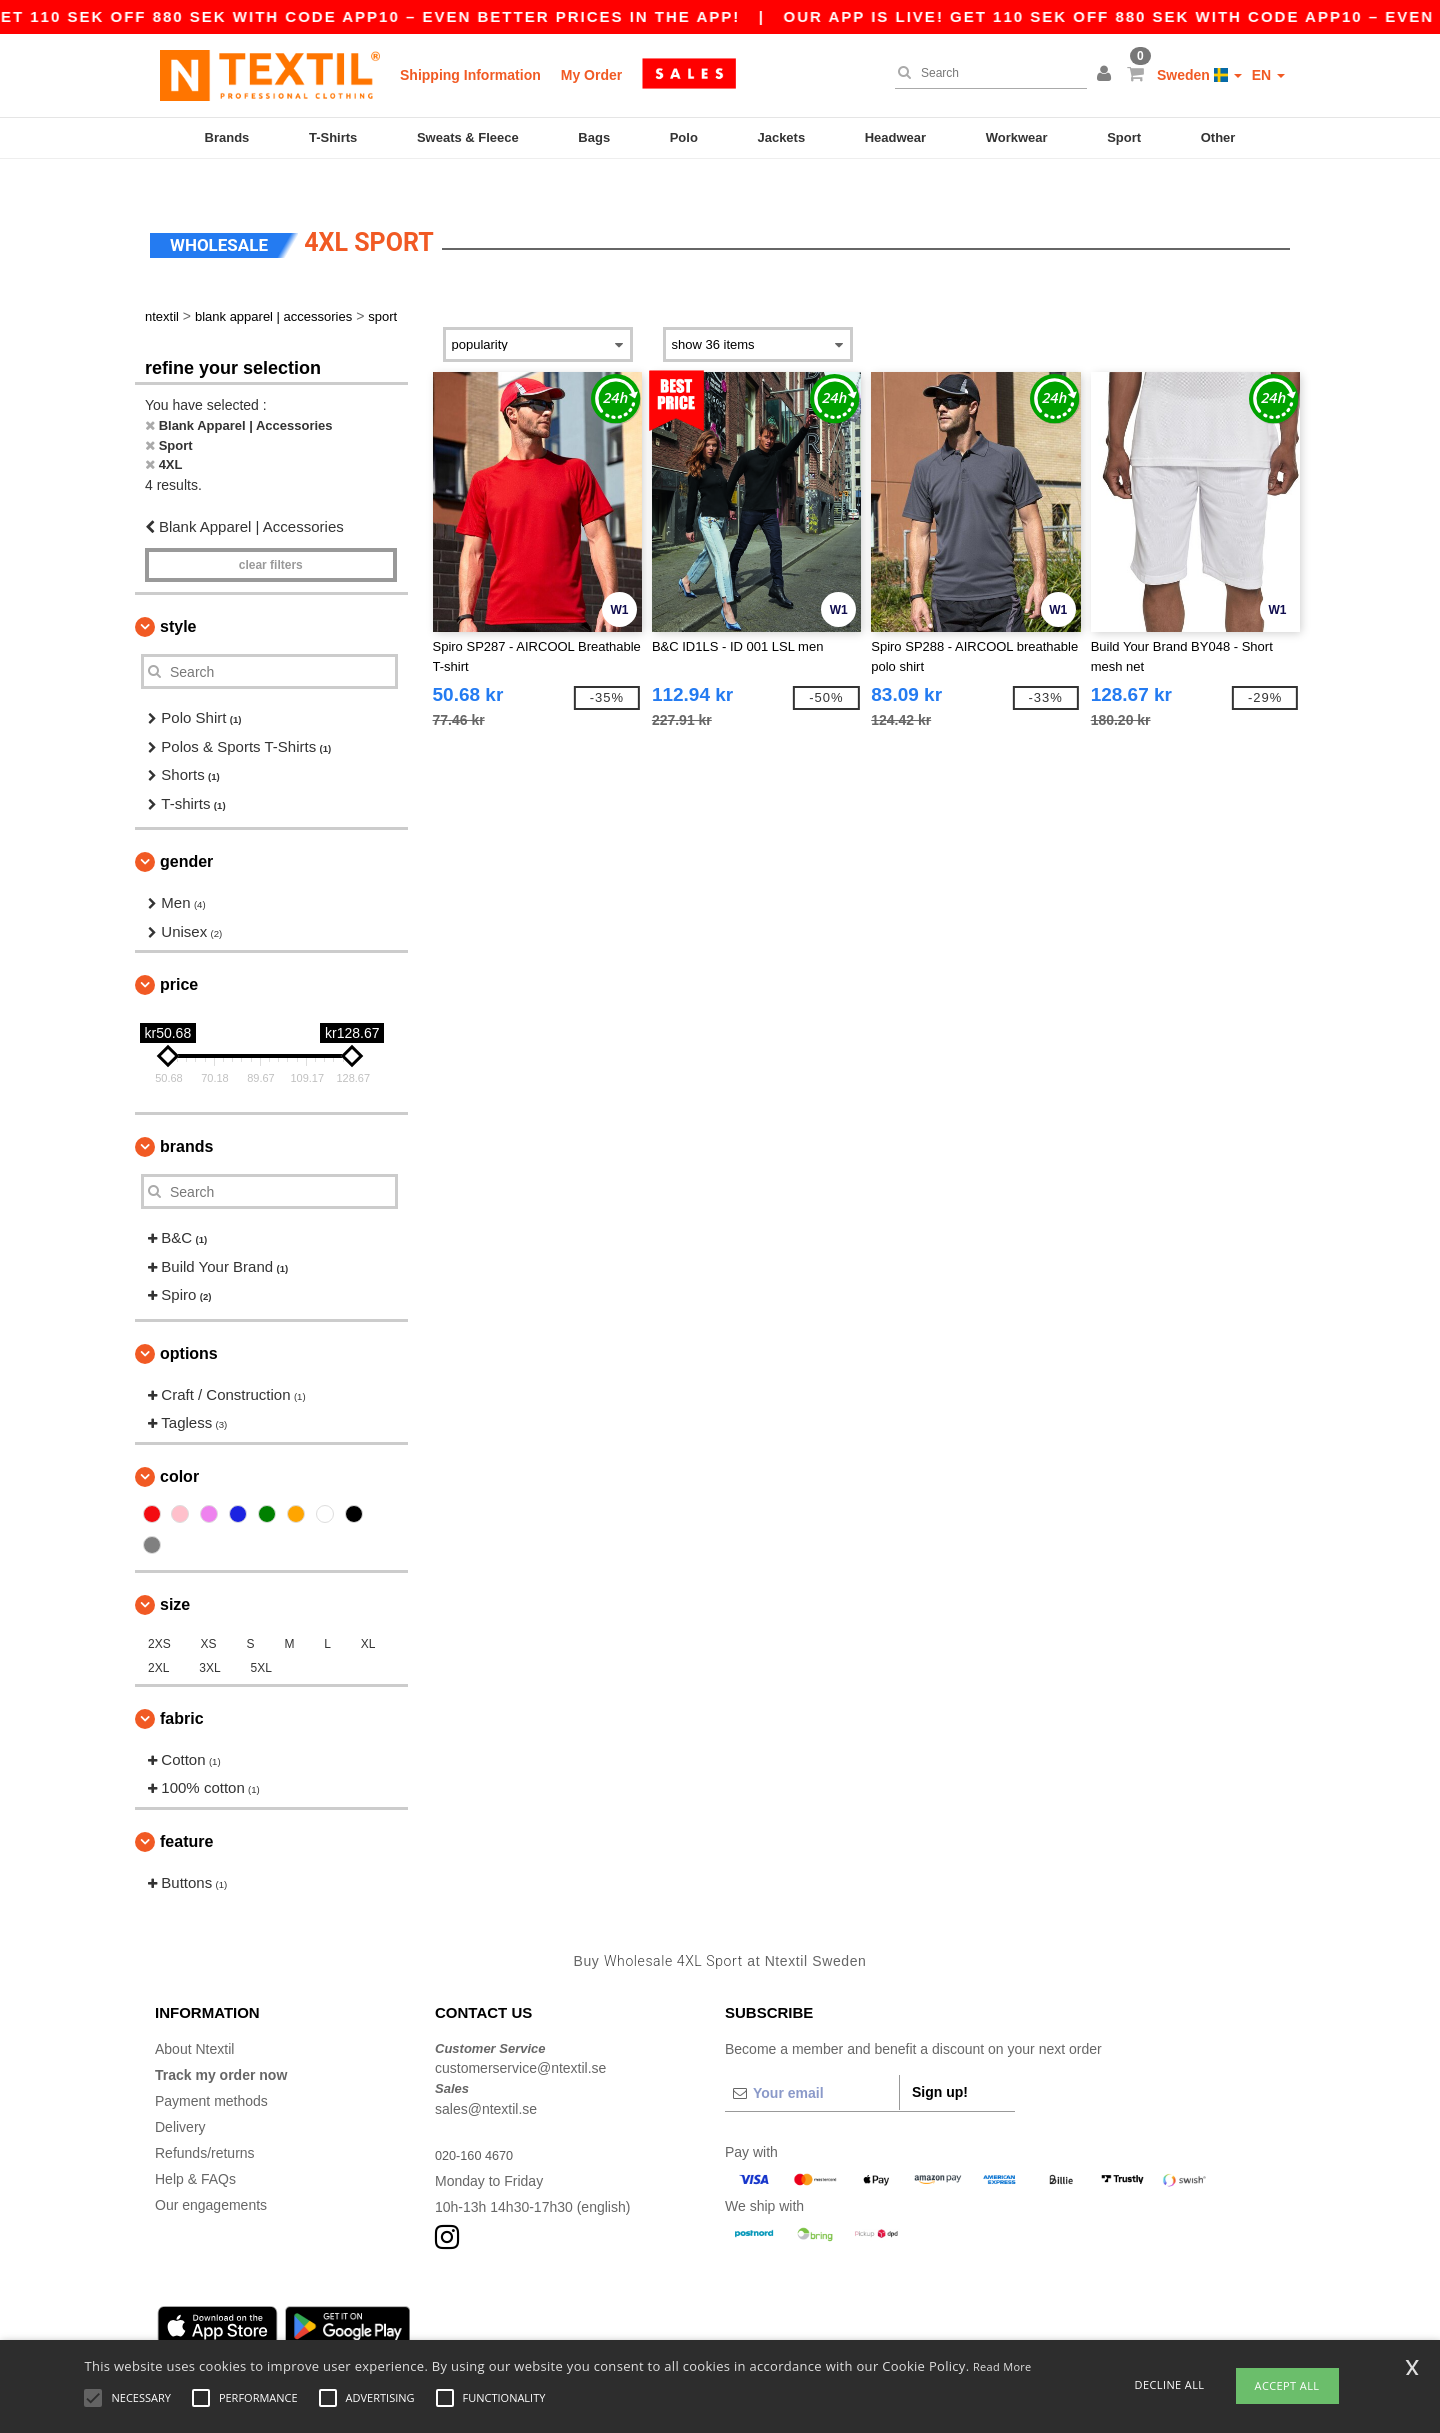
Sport (1124, 137)
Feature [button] (186, 1811)
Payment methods (211, 2071)
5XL (261, 1638)
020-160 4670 (478, 2125)
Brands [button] (186, 1117)
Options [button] (189, 1323)
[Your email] (812, 2063)
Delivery (180, 2097)
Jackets (781, 137)
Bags (594, 137)
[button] (1107, 75)
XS (209, 1614)
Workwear (1017, 137)
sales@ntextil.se (486, 2079)
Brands (227, 137)
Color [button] (179, 1446)
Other (1218, 137)
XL (368, 1614)
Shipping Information (470, 75)
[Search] (986, 73)
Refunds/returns (205, 2123)
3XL (209, 1638)
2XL (158, 1638)
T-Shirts (333, 137)
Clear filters (271, 536)
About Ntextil (194, 2019)
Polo (684, 137)
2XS (159, 1614)
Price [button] (179, 955)
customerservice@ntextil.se (520, 2039)
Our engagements (211, 2175)
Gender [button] (186, 832)
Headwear (895, 137)
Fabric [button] (182, 1688)
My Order (591, 75)
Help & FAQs (195, 2149)
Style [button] (178, 597)
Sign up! (940, 2062)
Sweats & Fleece (468, 137)
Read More (1002, 2366)
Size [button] (175, 1574)
